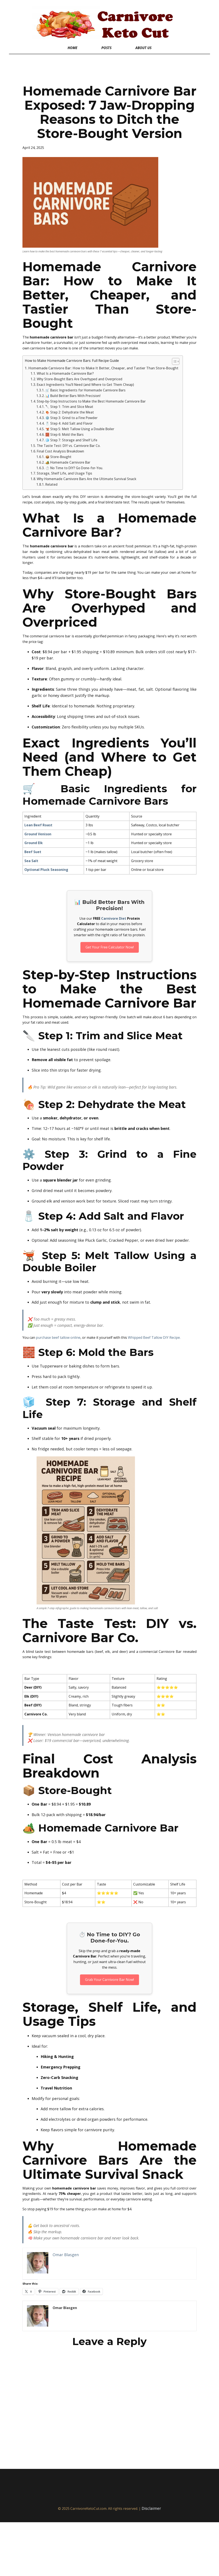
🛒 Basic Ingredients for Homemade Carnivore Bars (85, 390)
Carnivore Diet (113, 918)
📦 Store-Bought (58, 457)
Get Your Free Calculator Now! (110, 947)
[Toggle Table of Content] (173, 361)
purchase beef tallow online (58, 1337)
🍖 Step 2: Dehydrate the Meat (69, 412)
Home (72, 47)
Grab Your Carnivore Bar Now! (109, 1979)
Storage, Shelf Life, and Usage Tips (64, 473)
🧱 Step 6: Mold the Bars (64, 434)
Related (51, 484)
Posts (106, 47)
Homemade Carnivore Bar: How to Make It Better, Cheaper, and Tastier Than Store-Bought (103, 368)
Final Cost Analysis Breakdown (60, 451)
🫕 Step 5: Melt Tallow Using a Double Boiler (79, 429)
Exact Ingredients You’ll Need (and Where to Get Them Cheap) (85, 384)
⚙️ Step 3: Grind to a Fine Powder (71, 418)
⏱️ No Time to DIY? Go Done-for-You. (74, 468)
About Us (143, 47)
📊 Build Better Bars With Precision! (73, 396)
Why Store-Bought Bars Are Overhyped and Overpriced (79, 379)
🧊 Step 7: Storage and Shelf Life (71, 440)
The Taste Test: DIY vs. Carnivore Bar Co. (69, 445)
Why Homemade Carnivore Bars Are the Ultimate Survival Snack (86, 479)
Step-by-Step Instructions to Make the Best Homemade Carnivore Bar (91, 401)
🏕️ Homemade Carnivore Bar (67, 462)
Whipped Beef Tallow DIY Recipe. (154, 1337)
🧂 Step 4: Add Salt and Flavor (69, 423)
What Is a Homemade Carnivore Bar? (65, 373)
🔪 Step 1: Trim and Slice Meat (69, 406)
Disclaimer (151, 2508)
